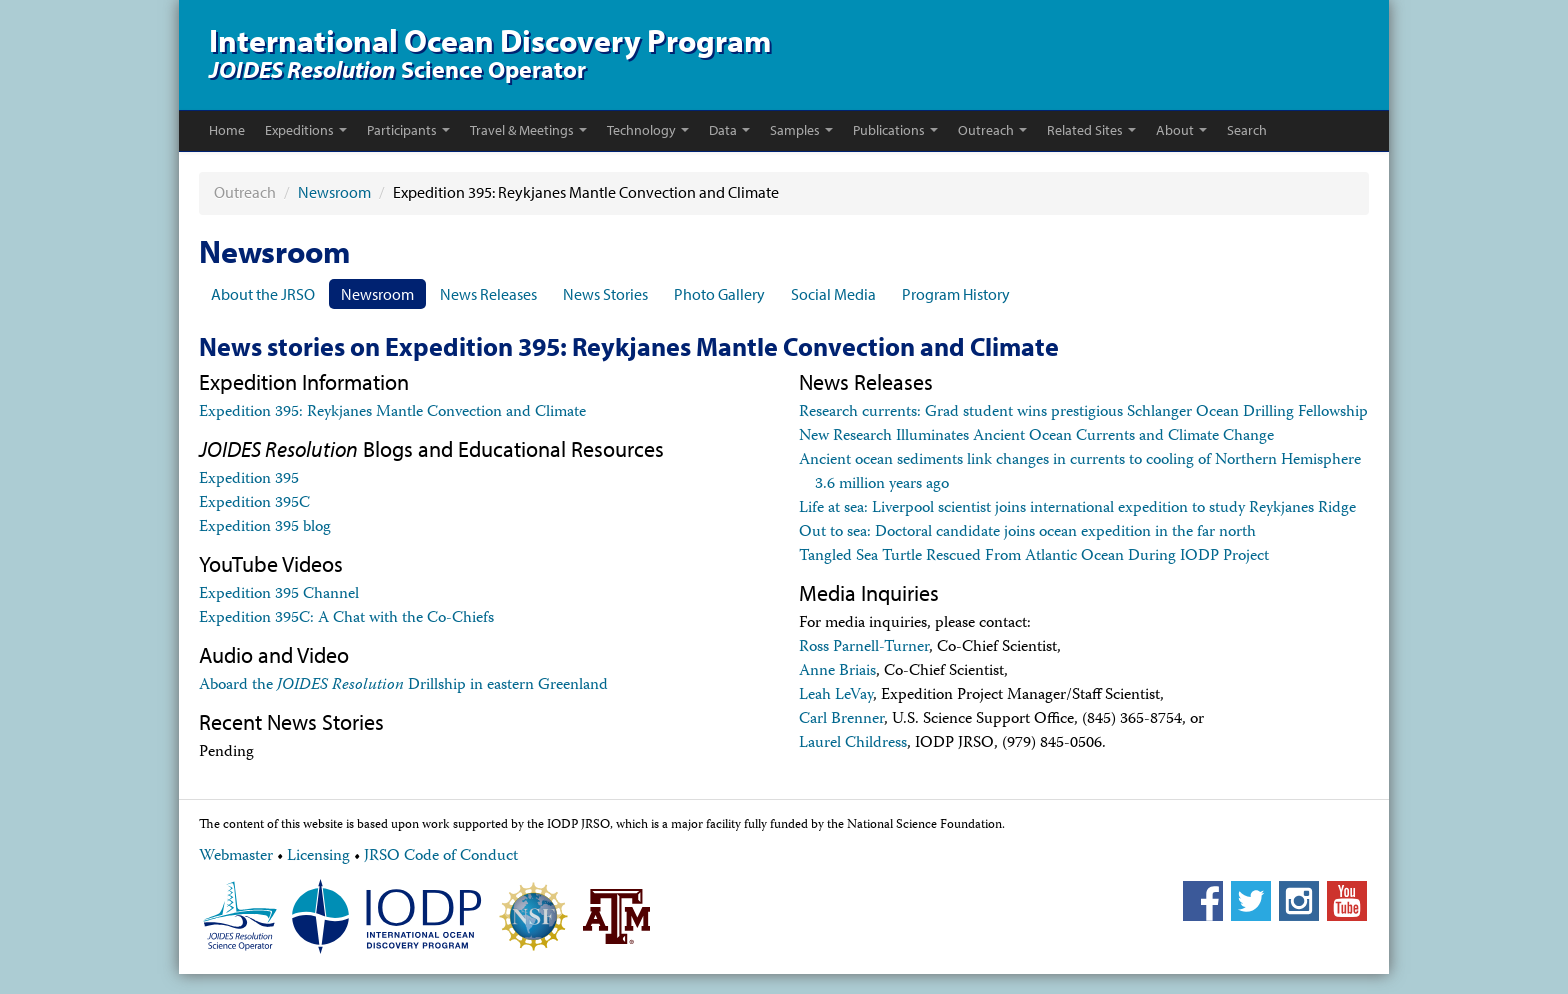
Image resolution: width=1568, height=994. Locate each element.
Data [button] (729, 130)
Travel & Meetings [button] (528, 130)
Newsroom (334, 192)
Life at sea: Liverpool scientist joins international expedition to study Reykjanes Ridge (1077, 509)
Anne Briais (837, 672)
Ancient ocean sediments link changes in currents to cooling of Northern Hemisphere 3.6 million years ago (1080, 473)
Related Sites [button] (1091, 130)
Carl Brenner (841, 720)
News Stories (605, 294)
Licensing (318, 857)
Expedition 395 (249, 480)
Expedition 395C (254, 504)
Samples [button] (801, 130)
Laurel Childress (853, 744)
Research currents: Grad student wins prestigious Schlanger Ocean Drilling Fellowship (1083, 413)
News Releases (488, 294)
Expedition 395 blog (265, 528)
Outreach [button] (992, 130)
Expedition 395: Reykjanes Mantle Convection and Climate (392, 413)
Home (227, 130)
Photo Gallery (719, 294)
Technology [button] (648, 130)
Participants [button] (408, 130)
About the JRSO (263, 294)
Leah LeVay (836, 696)
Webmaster (236, 857)
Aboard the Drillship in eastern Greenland (403, 686)
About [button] (1181, 130)
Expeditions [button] (306, 130)
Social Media (833, 294)
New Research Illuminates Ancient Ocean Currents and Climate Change (1036, 437)
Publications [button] (895, 130)
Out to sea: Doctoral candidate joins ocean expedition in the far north (1027, 533)
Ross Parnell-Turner (864, 648)
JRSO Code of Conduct (441, 857)
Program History (956, 294)
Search (1247, 130)
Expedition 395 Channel (279, 595)
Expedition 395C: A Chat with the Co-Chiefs (346, 619)
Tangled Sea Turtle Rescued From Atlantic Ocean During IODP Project (1034, 557)
